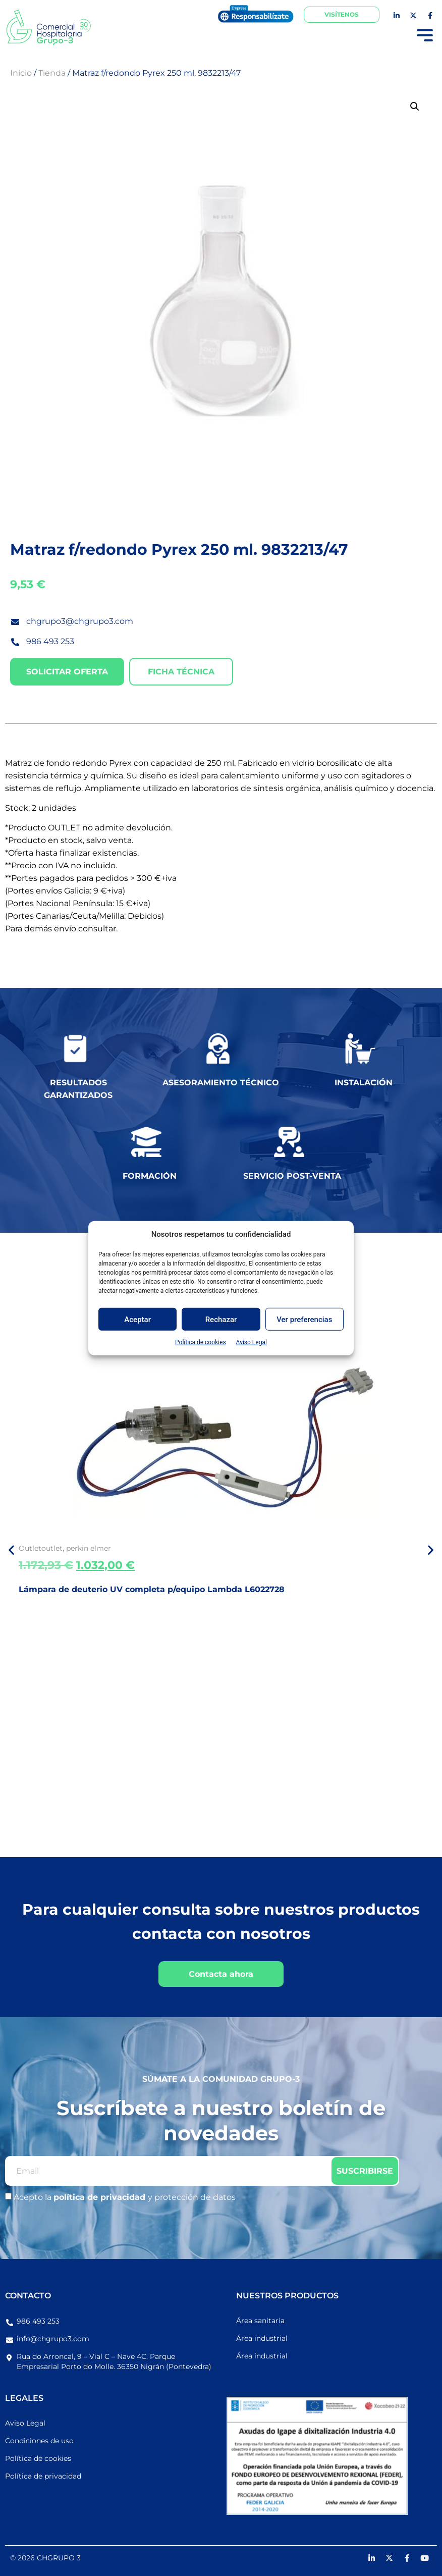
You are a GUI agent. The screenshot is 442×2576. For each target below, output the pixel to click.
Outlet (30, 1548)
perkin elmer (88, 1548)
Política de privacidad (43, 2476)
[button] (415, 106)
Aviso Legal (251, 1342)
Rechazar (221, 1319)
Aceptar (137, 1319)
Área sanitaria (260, 2320)
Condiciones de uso (39, 2440)
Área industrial (262, 2338)
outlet (52, 1548)
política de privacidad (100, 2197)
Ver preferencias (304, 1319)
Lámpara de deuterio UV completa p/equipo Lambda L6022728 (152, 1589)
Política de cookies (200, 1342)
